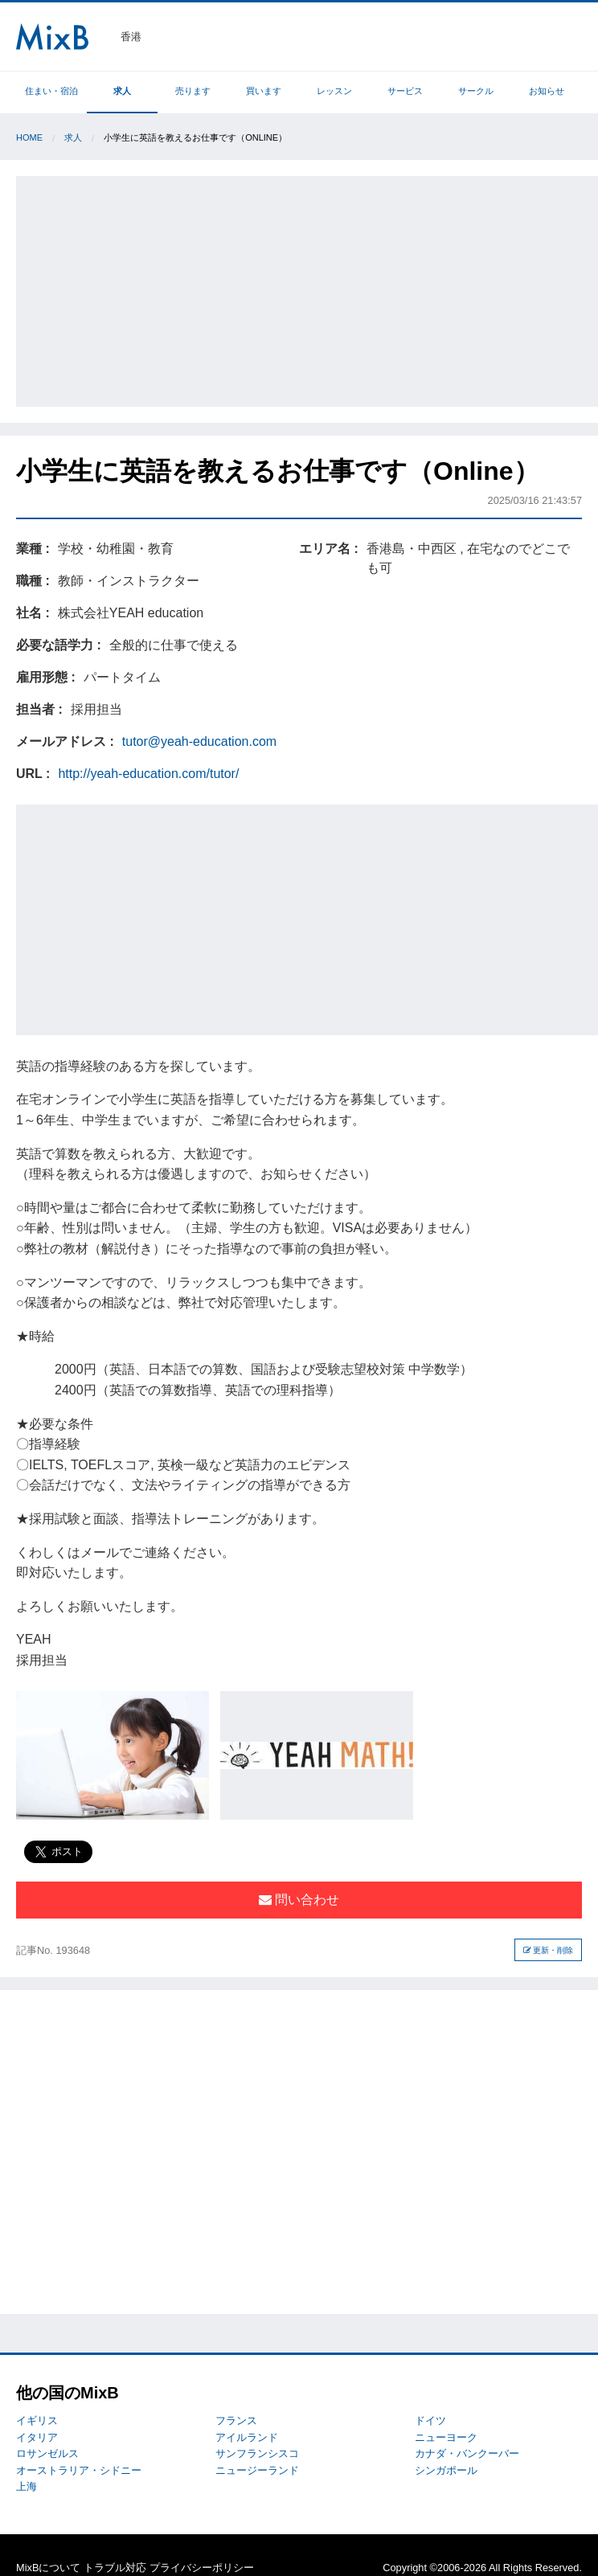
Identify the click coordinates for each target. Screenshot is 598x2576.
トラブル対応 (115, 2568)
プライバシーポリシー (202, 2568)
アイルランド (246, 2437)
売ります (193, 91)
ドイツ (430, 2420)
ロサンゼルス (47, 2453)
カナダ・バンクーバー (467, 2453)
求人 (122, 91)
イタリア (37, 2437)
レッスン (334, 91)
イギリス (37, 2420)
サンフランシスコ (257, 2453)
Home (29, 137)
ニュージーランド (257, 2470)
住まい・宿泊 (51, 91)
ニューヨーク (446, 2437)
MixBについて (48, 2568)
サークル (476, 91)
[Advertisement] (309, 288)
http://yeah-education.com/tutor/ (148, 773)
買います (263, 91)
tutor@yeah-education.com (199, 741)
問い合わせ (299, 1899)
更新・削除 (548, 1950)
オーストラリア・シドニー (78, 2470)
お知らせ (546, 91)
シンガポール (446, 2470)
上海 (26, 2486)
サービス (405, 91)
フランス (236, 2420)
